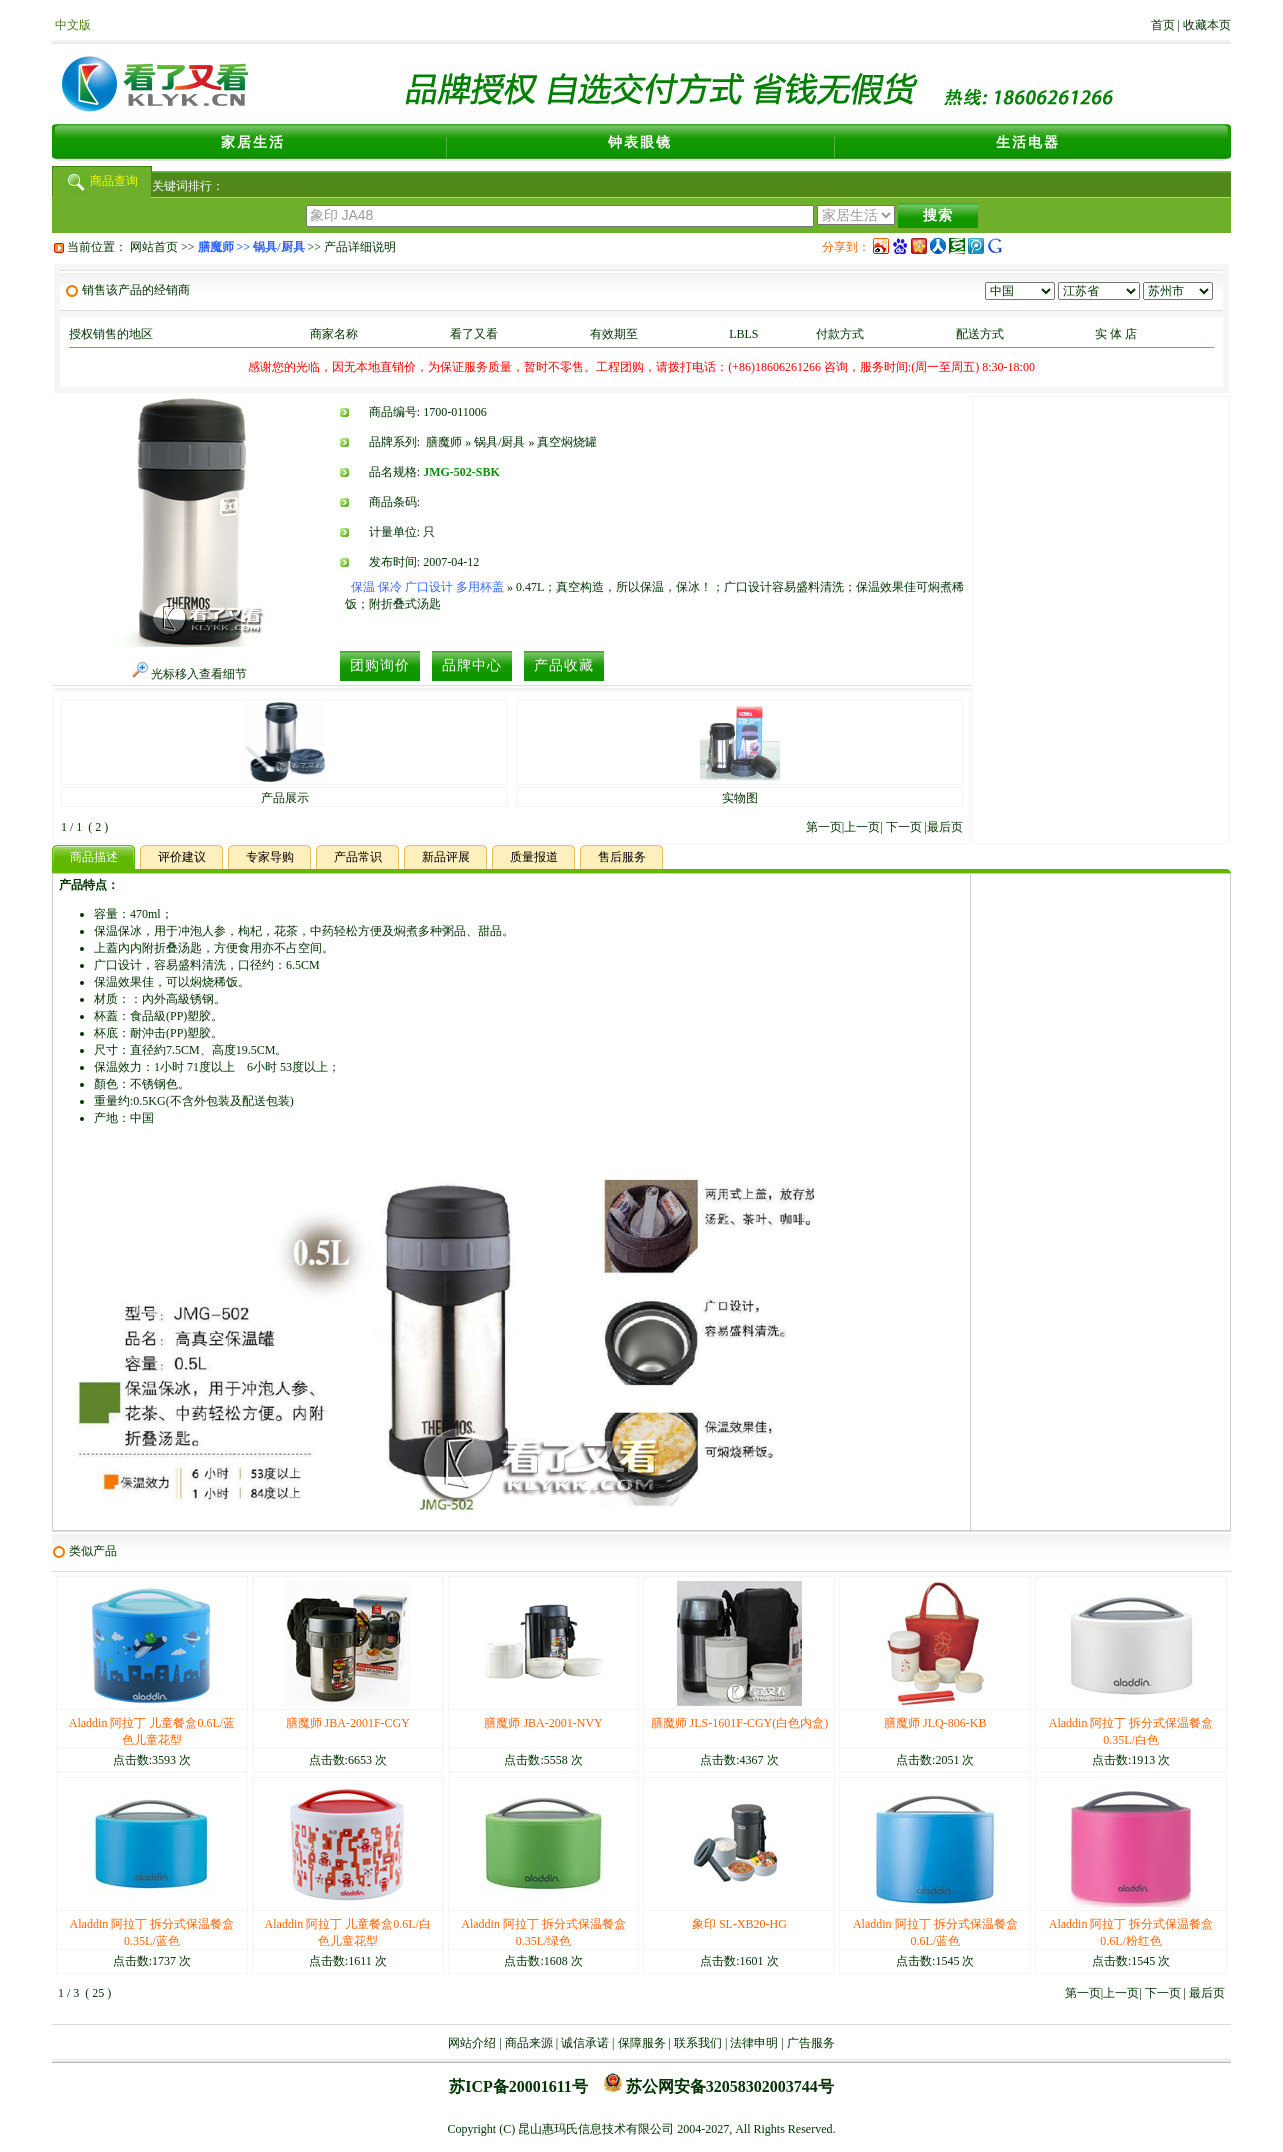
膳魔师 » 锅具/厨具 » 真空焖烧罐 (511, 442)
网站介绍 (472, 2043)
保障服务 (642, 2043)
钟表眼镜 (640, 142)
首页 (1163, 25)
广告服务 (811, 2043)
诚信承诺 (585, 2043)
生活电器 (1028, 142)
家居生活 (253, 142)
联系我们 (698, 2043)
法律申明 (754, 2043)
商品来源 (529, 2043)
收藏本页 (1207, 25)
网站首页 (154, 247)
